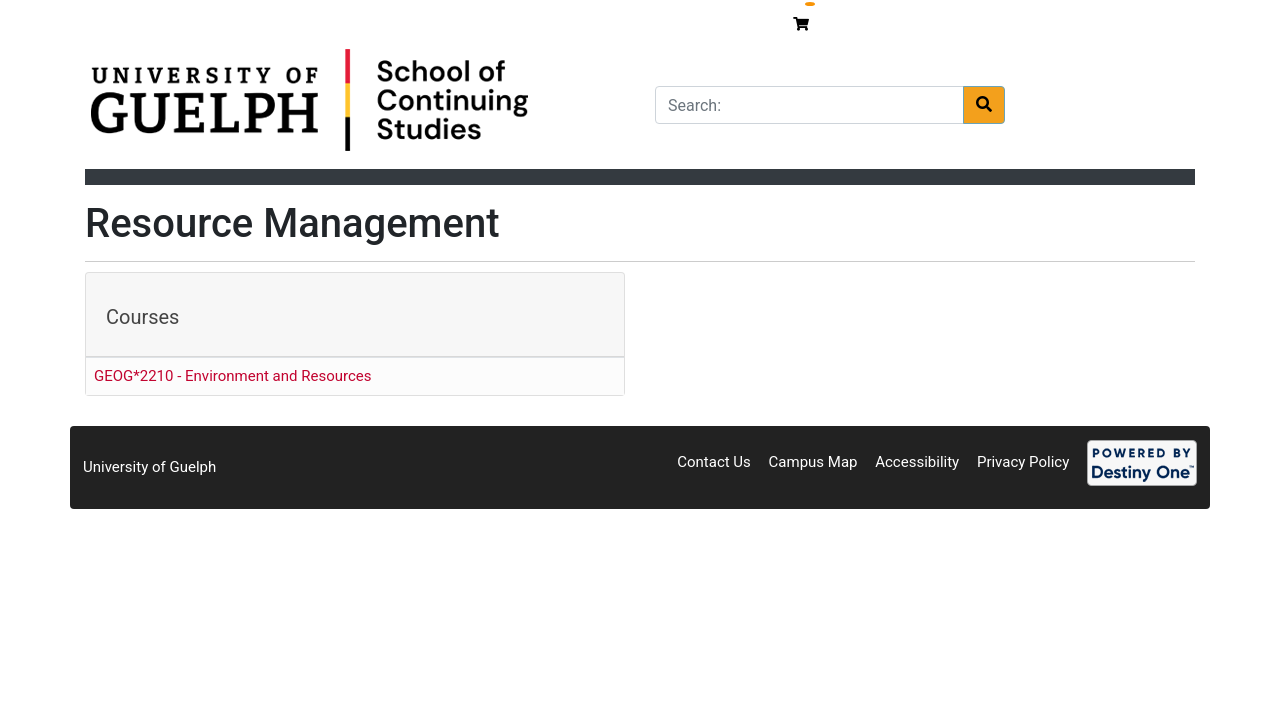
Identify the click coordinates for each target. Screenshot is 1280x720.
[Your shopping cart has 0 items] (803, 24)
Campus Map (813, 462)
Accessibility (917, 462)
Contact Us (714, 462)
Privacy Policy (1023, 462)
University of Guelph (149, 467)
